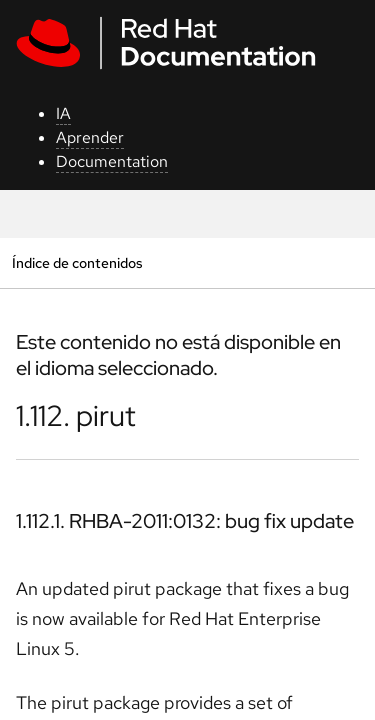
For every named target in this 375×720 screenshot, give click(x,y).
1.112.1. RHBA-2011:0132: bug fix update (185, 521)
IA (63, 113)
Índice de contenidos (77, 262)
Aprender (90, 137)
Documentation (112, 161)
